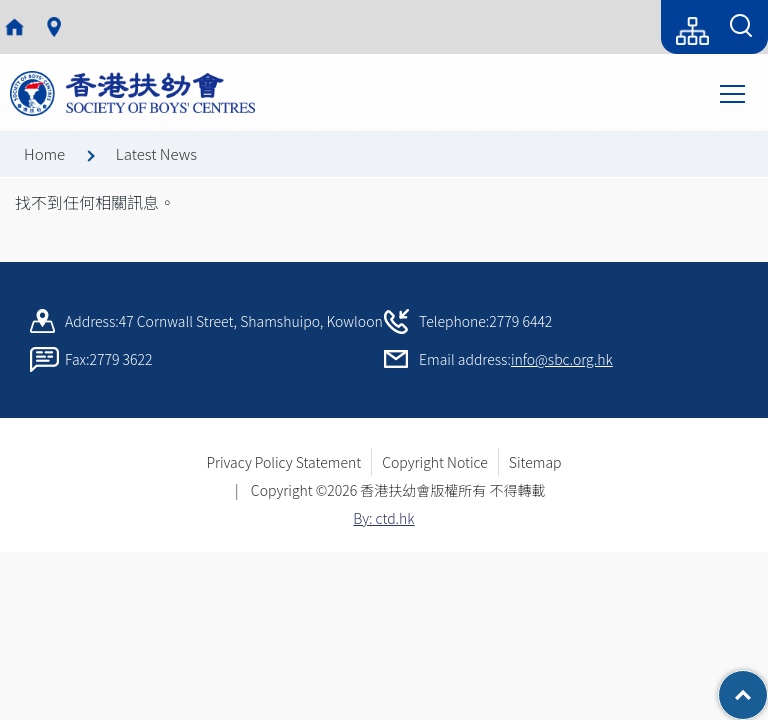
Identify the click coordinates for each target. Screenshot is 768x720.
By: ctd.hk (383, 518)
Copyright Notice (435, 462)
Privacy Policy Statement (283, 462)
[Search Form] (741, 27)
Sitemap (535, 462)
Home (44, 153)
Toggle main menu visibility (734, 92)
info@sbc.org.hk (562, 359)
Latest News (156, 153)
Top (767, 685)
